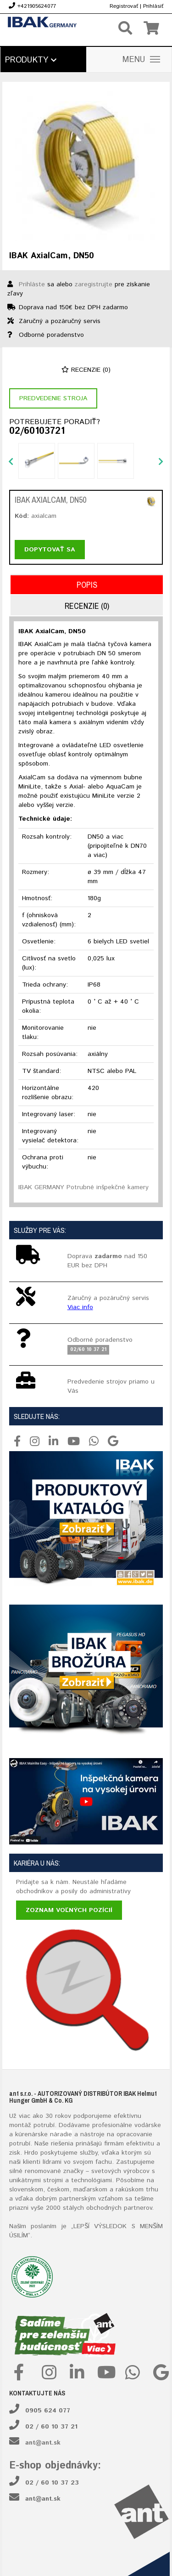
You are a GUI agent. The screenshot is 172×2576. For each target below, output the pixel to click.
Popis (87, 584)
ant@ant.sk (43, 2442)
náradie (61, 2134)
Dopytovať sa (49, 549)
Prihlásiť (153, 6)
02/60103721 (37, 431)
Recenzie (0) (86, 369)
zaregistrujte (93, 284)
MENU (141, 60)
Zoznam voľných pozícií (69, 1910)
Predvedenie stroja (53, 398)
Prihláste (32, 284)
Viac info (80, 1307)
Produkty (30, 60)
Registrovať (124, 6)
